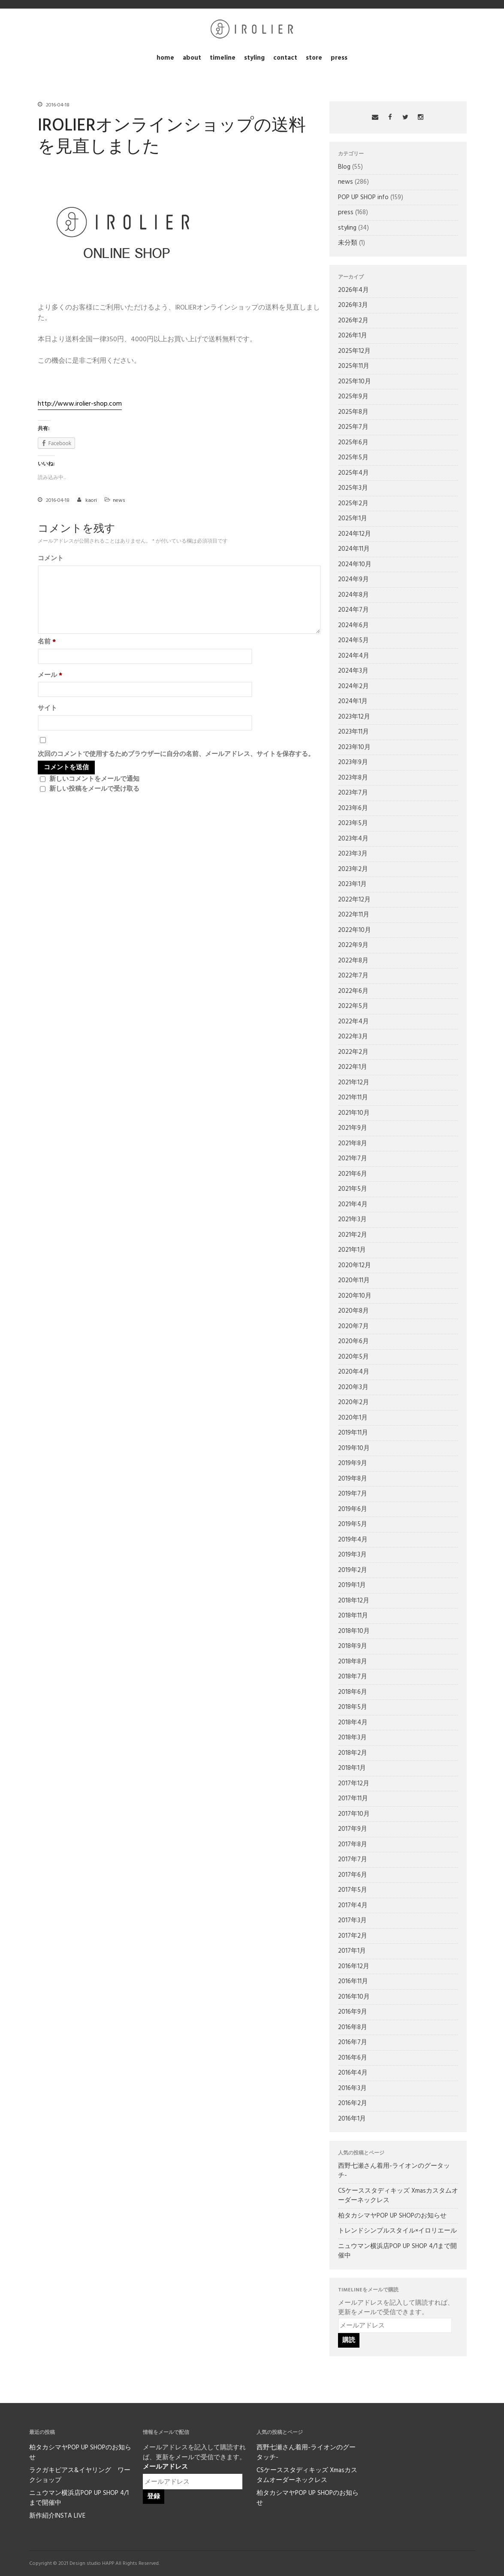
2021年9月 (352, 1128)
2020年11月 (354, 1280)
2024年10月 (354, 564)
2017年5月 (352, 1890)
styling (254, 58)
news (119, 500)
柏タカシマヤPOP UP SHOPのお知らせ (392, 2216)
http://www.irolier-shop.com (80, 404)
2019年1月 (352, 1585)
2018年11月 (353, 1616)
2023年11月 (353, 732)
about (192, 58)
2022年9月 (353, 945)
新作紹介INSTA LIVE (57, 2516)
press (339, 58)
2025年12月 (354, 351)
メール (50, 675)
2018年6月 (352, 1692)
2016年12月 (353, 1966)
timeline (222, 58)
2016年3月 (352, 2088)
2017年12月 (353, 1783)
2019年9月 (352, 1463)
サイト (47, 708)
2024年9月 (353, 579)
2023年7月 (353, 793)
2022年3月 (353, 1037)
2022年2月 (353, 1052)
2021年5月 (352, 1189)
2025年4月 (353, 473)
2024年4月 (353, 656)
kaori (91, 500)
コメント (50, 559)
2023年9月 (353, 762)
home (165, 58)
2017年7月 (352, 1859)
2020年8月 (353, 1311)
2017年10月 (354, 1814)
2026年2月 (353, 321)
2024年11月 (354, 549)
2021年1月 (352, 1250)
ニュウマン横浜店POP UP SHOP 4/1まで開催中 (397, 2251)
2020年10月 (354, 1296)
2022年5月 (353, 1006)
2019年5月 (352, 1524)
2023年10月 (354, 747)
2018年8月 (352, 1662)
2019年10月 (354, 1448)
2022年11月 (353, 915)
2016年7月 (352, 2042)
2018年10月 (354, 1631)
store (314, 58)
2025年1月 (352, 518)
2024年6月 (353, 625)
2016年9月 (352, 2012)
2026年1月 (352, 336)
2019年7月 (352, 1494)
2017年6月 (352, 1875)
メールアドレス (165, 2467)
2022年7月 (353, 976)
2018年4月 (353, 1722)
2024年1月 (353, 701)
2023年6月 (353, 808)
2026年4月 (353, 290)
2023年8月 (353, 778)
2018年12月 (353, 1601)
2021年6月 (352, 1174)
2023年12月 (354, 717)
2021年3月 (352, 1219)
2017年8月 (352, 1844)
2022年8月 (353, 961)
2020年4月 (353, 1372)
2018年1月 (352, 1768)
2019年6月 (352, 1509)
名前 (47, 642)
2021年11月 (353, 1097)
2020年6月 (353, 1341)
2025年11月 (353, 366)
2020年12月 (354, 1265)
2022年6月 (353, 991)
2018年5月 (352, 1707)
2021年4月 (353, 1204)
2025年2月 (353, 503)
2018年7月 (352, 1677)
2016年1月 (352, 2119)
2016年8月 (352, 2027)
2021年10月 (354, 1113)
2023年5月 (353, 823)
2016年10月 (354, 1997)
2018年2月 (352, 1753)
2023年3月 (353, 854)
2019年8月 (352, 1479)
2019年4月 (353, 1540)
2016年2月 (352, 2103)
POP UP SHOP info (363, 197)
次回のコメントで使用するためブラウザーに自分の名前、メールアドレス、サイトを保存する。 (176, 754)
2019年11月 (353, 1433)
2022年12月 (354, 900)
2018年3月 (352, 1738)
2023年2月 (353, 869)
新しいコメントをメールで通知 (94, 779)
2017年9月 (352, 1829)
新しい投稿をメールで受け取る (94, 789)
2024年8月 (353, 595)
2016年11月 (353, 1981)
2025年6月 (353, 442)
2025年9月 (353, 396)
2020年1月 (353, 1418)
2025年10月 (354, 381)
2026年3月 (353, 305)
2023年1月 (352, 884)
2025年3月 (353, 488)
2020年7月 (353, 1326)
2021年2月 (352, 1235)
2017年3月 (352, 1920)
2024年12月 (354, 534)
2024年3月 (353, 671)
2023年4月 (353, 839)
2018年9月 (352, 1646)
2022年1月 (352, 1067)
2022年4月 (353, 1021)
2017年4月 (353, 1905)
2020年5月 (353, 1357)
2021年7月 (352, 1158)
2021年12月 (353, 1082)
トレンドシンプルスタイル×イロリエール (397, 2231)
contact (285, 58)
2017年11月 (353, 1798)
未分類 (347, 243)
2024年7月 (353, 610)
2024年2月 (353, 686)
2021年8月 (352, 1143)
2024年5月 (353, 640)
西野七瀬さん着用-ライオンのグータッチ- (394, 2171)
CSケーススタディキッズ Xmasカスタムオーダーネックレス (398, 2196)
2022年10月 (354, 930)
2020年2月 (353, 1402)
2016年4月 (353, 2073)
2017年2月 (352, 1936)
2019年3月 (352, 1555)
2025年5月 (353, 457)
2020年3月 (353, 1387)
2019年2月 (352, 1570)
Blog (344, 167)
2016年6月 (352, 2058)
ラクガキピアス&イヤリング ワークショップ (79, 2475)
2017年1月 (352, 1951)
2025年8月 (353, 412)
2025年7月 (353, 427)
